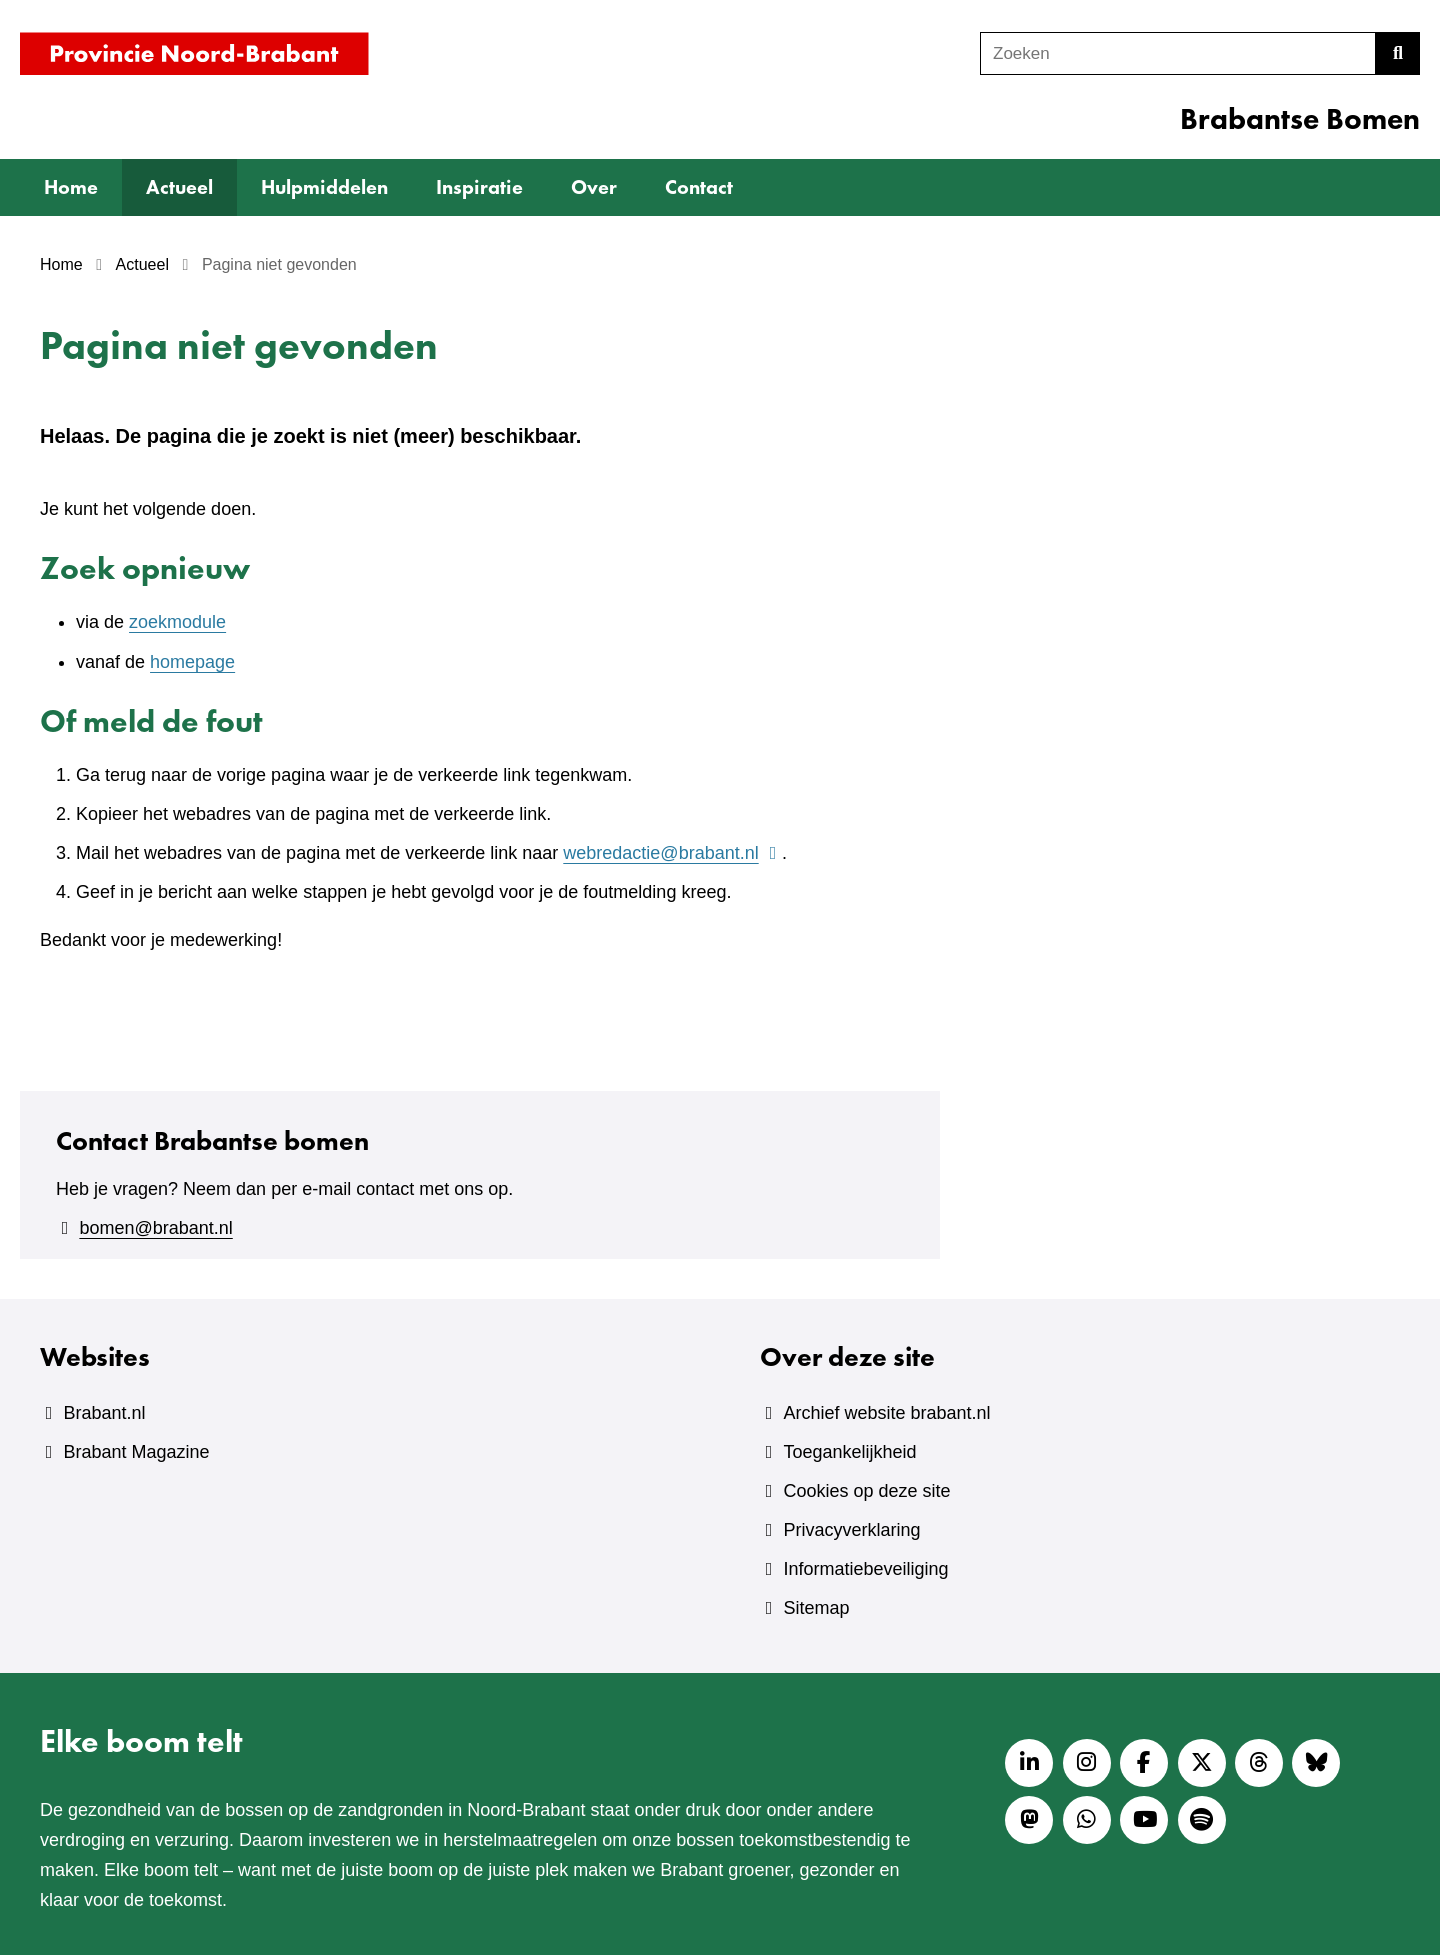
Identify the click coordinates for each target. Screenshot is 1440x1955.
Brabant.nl (104, 1413)
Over (594, 187)
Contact (699, 187)
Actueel (179, 187)
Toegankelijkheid (849, 1452)
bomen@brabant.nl (155, 1228)
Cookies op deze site (866, 1491)
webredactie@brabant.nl (672, 853)
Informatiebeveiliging (865, 1569)
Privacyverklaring (851, 1530)
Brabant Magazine (136, 1452)
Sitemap (816, 1608)
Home (71, 187)
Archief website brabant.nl (886, 1413)
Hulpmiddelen (324, 187)
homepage (192, 662)
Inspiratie (479, 187)
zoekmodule (177, 622)
